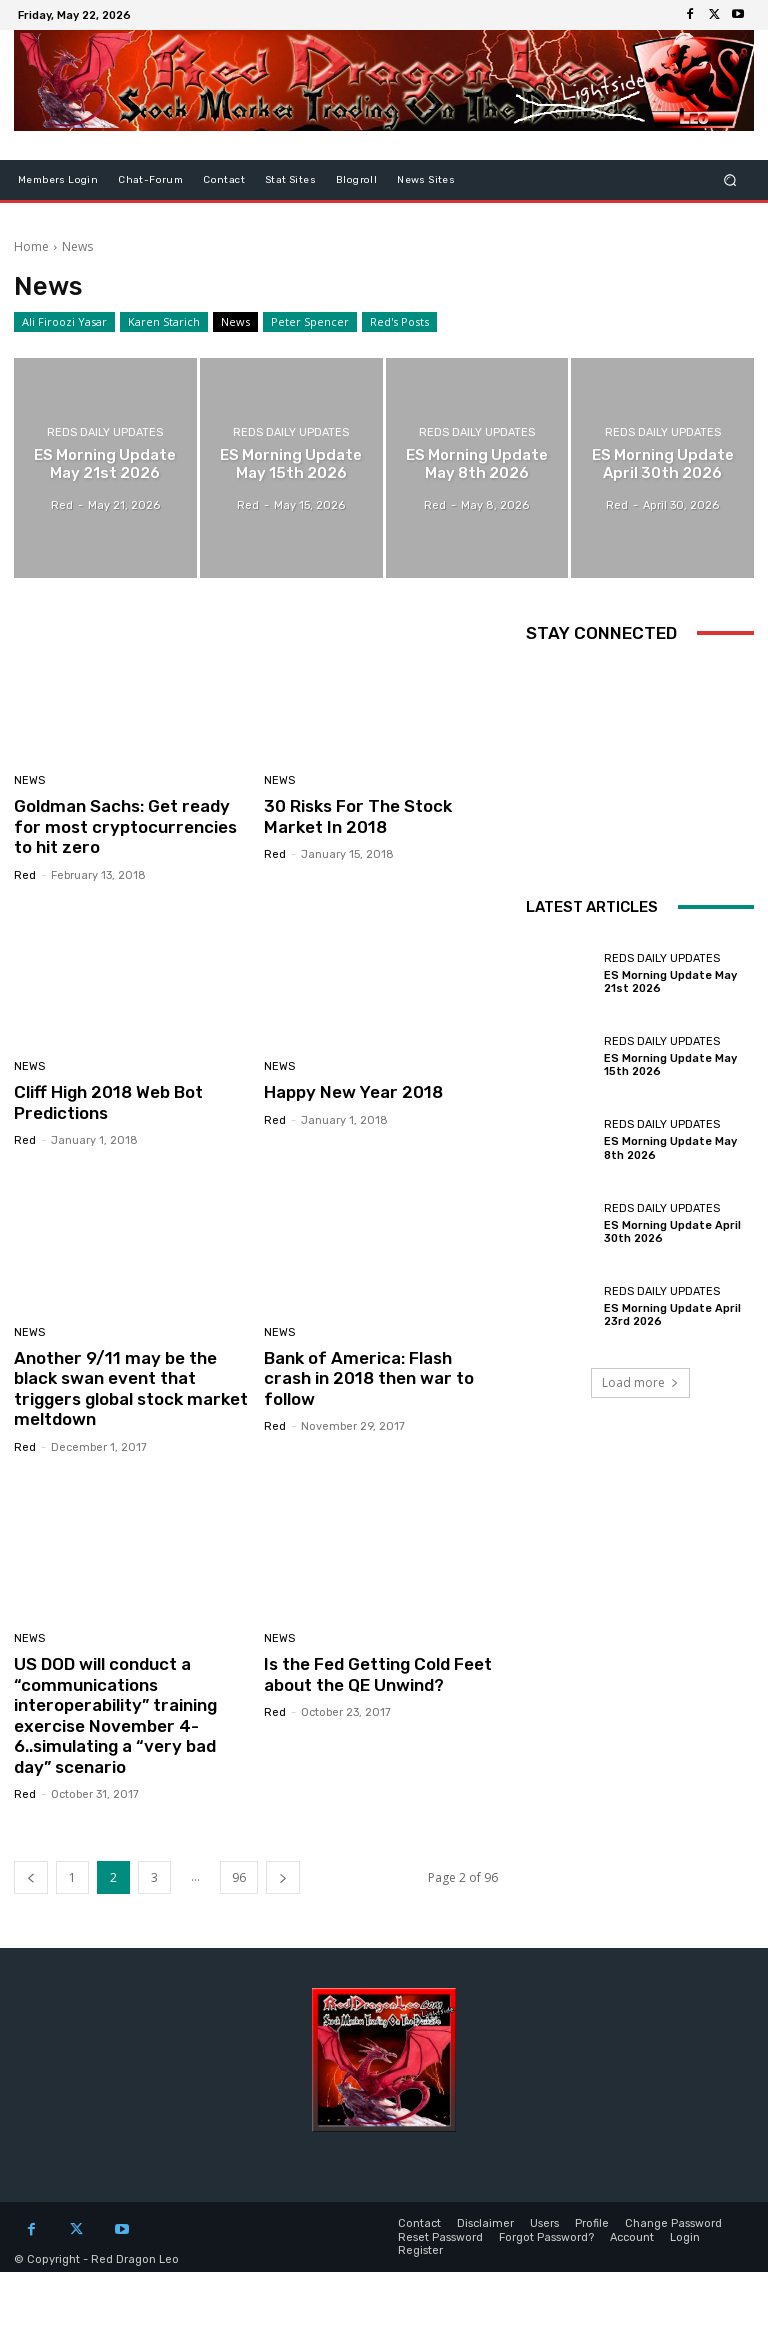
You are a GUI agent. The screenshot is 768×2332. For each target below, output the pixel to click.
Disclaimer (485, 2223)
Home (31, 246)
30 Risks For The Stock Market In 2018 (358, 816)
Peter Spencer (310, 322)
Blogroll (356, 180)
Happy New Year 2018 (353, 1092)
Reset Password (440, 2236)
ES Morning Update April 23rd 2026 (672, 1315)
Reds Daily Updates (105, 432)
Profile (592, 2223)
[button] (730, 180)
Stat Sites (290, 180)
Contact (224, 180)
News (235, 322)
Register (420, 2249)
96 (239, 1876)
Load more (640, 1382)
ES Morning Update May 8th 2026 (670, 1148)
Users (544, 2223)
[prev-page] (31, 1876)
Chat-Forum (150, 180)
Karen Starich (164, 322)
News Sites (426, 180)
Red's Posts (399, 322)
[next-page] (283, 1876)
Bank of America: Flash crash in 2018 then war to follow (369, 1378)
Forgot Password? (546, 2236)
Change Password (673, 2223)
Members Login (58, 180)
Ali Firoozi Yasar (64, 322)
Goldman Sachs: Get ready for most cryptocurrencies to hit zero (125, 826)
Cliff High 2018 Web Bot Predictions (108, 1102)
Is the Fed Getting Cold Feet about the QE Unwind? (378, 1674)
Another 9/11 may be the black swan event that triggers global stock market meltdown (131, 1388)
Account (632, 2236)
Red (25, 875)
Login (685, 2236)
